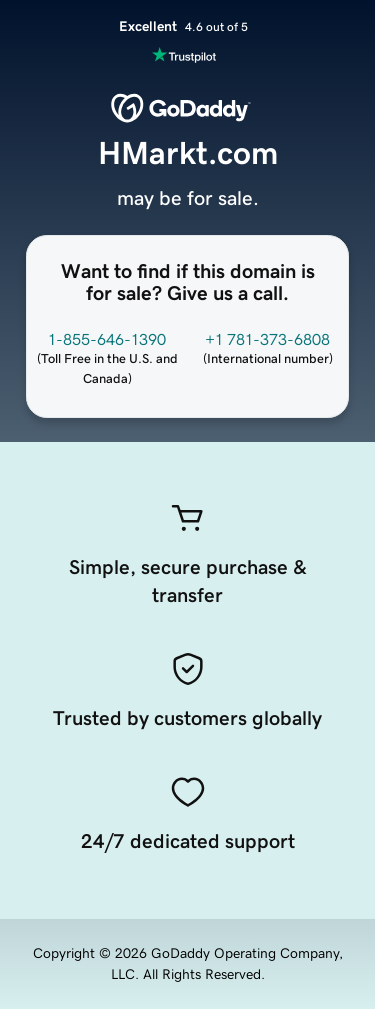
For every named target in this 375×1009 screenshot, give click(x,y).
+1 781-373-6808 (267, 339)
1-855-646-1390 (107, 339)
